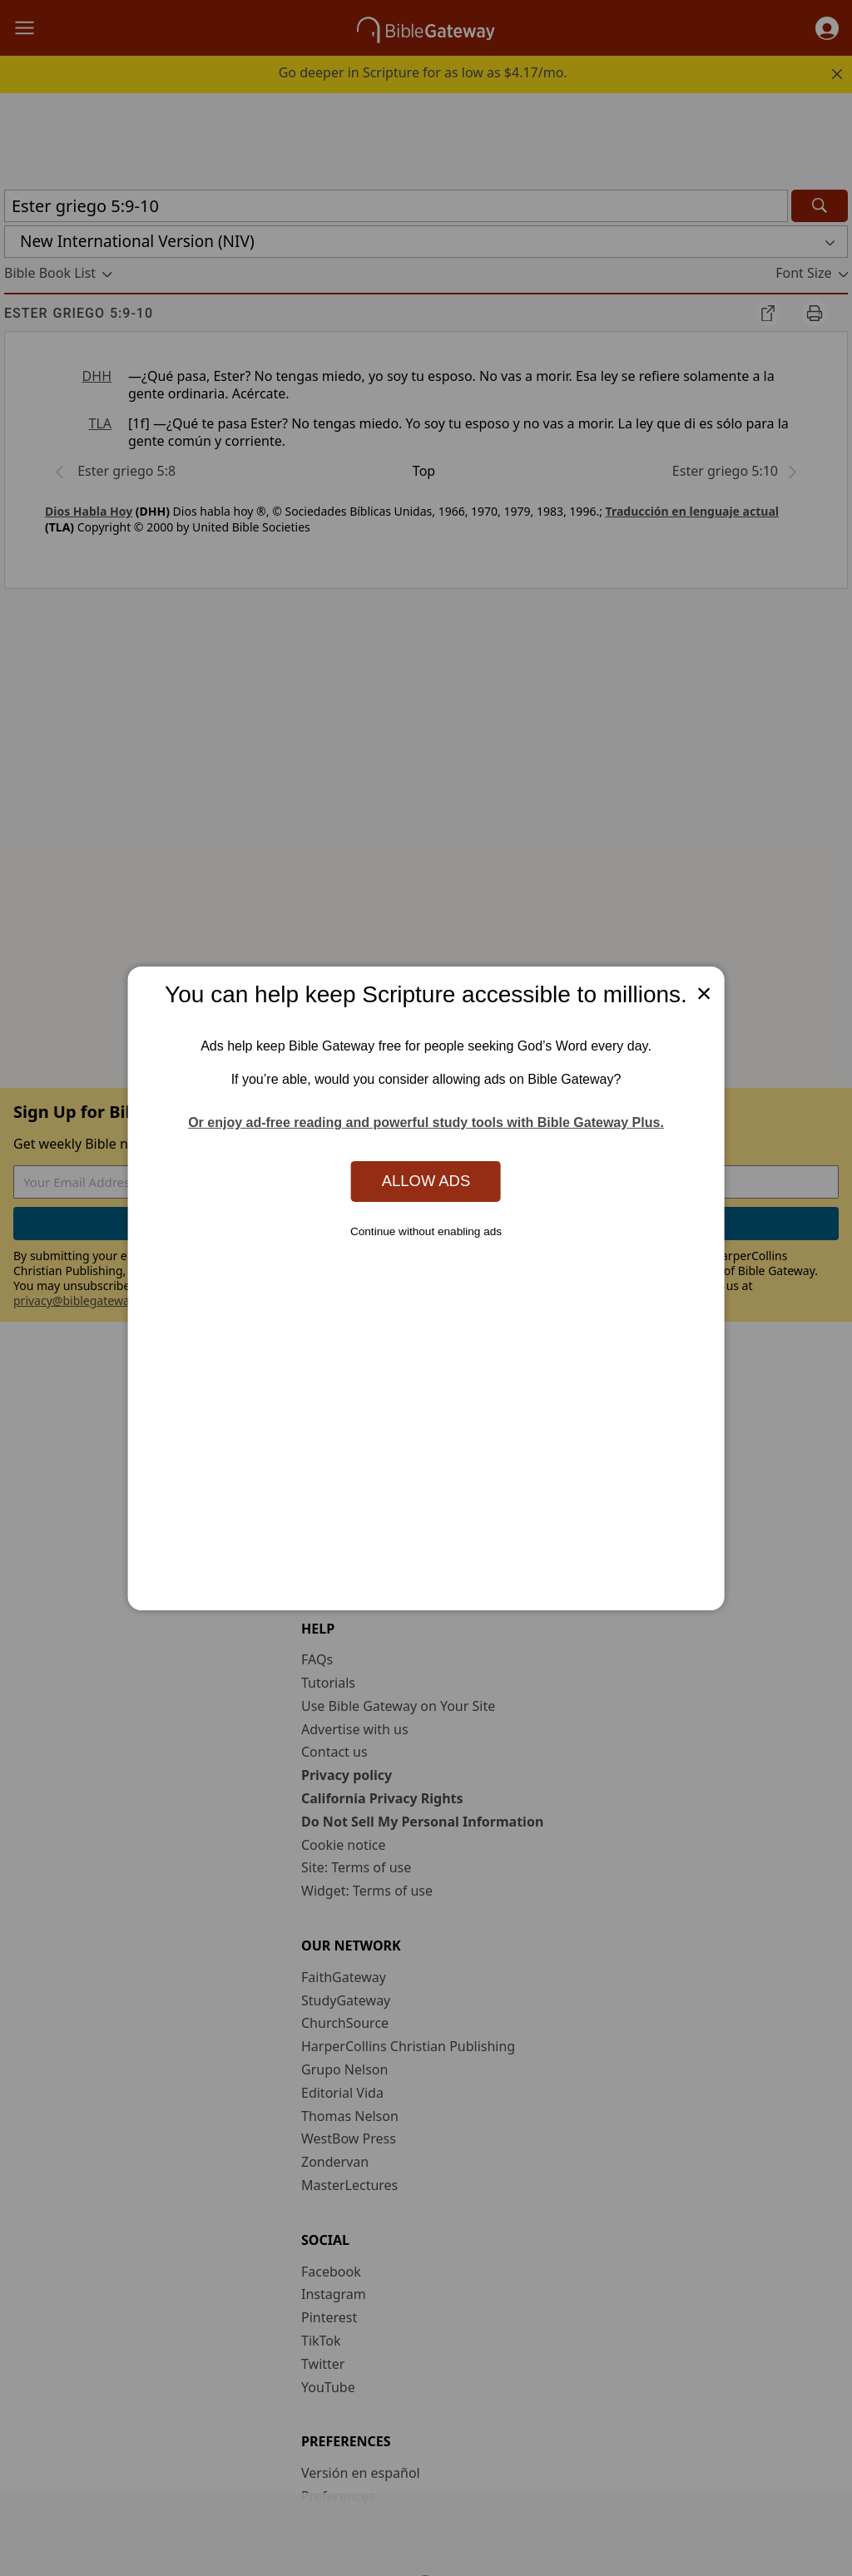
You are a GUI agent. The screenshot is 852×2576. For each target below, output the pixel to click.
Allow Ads (426, 1180)
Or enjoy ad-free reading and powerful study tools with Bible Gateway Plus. (426, 1122)
